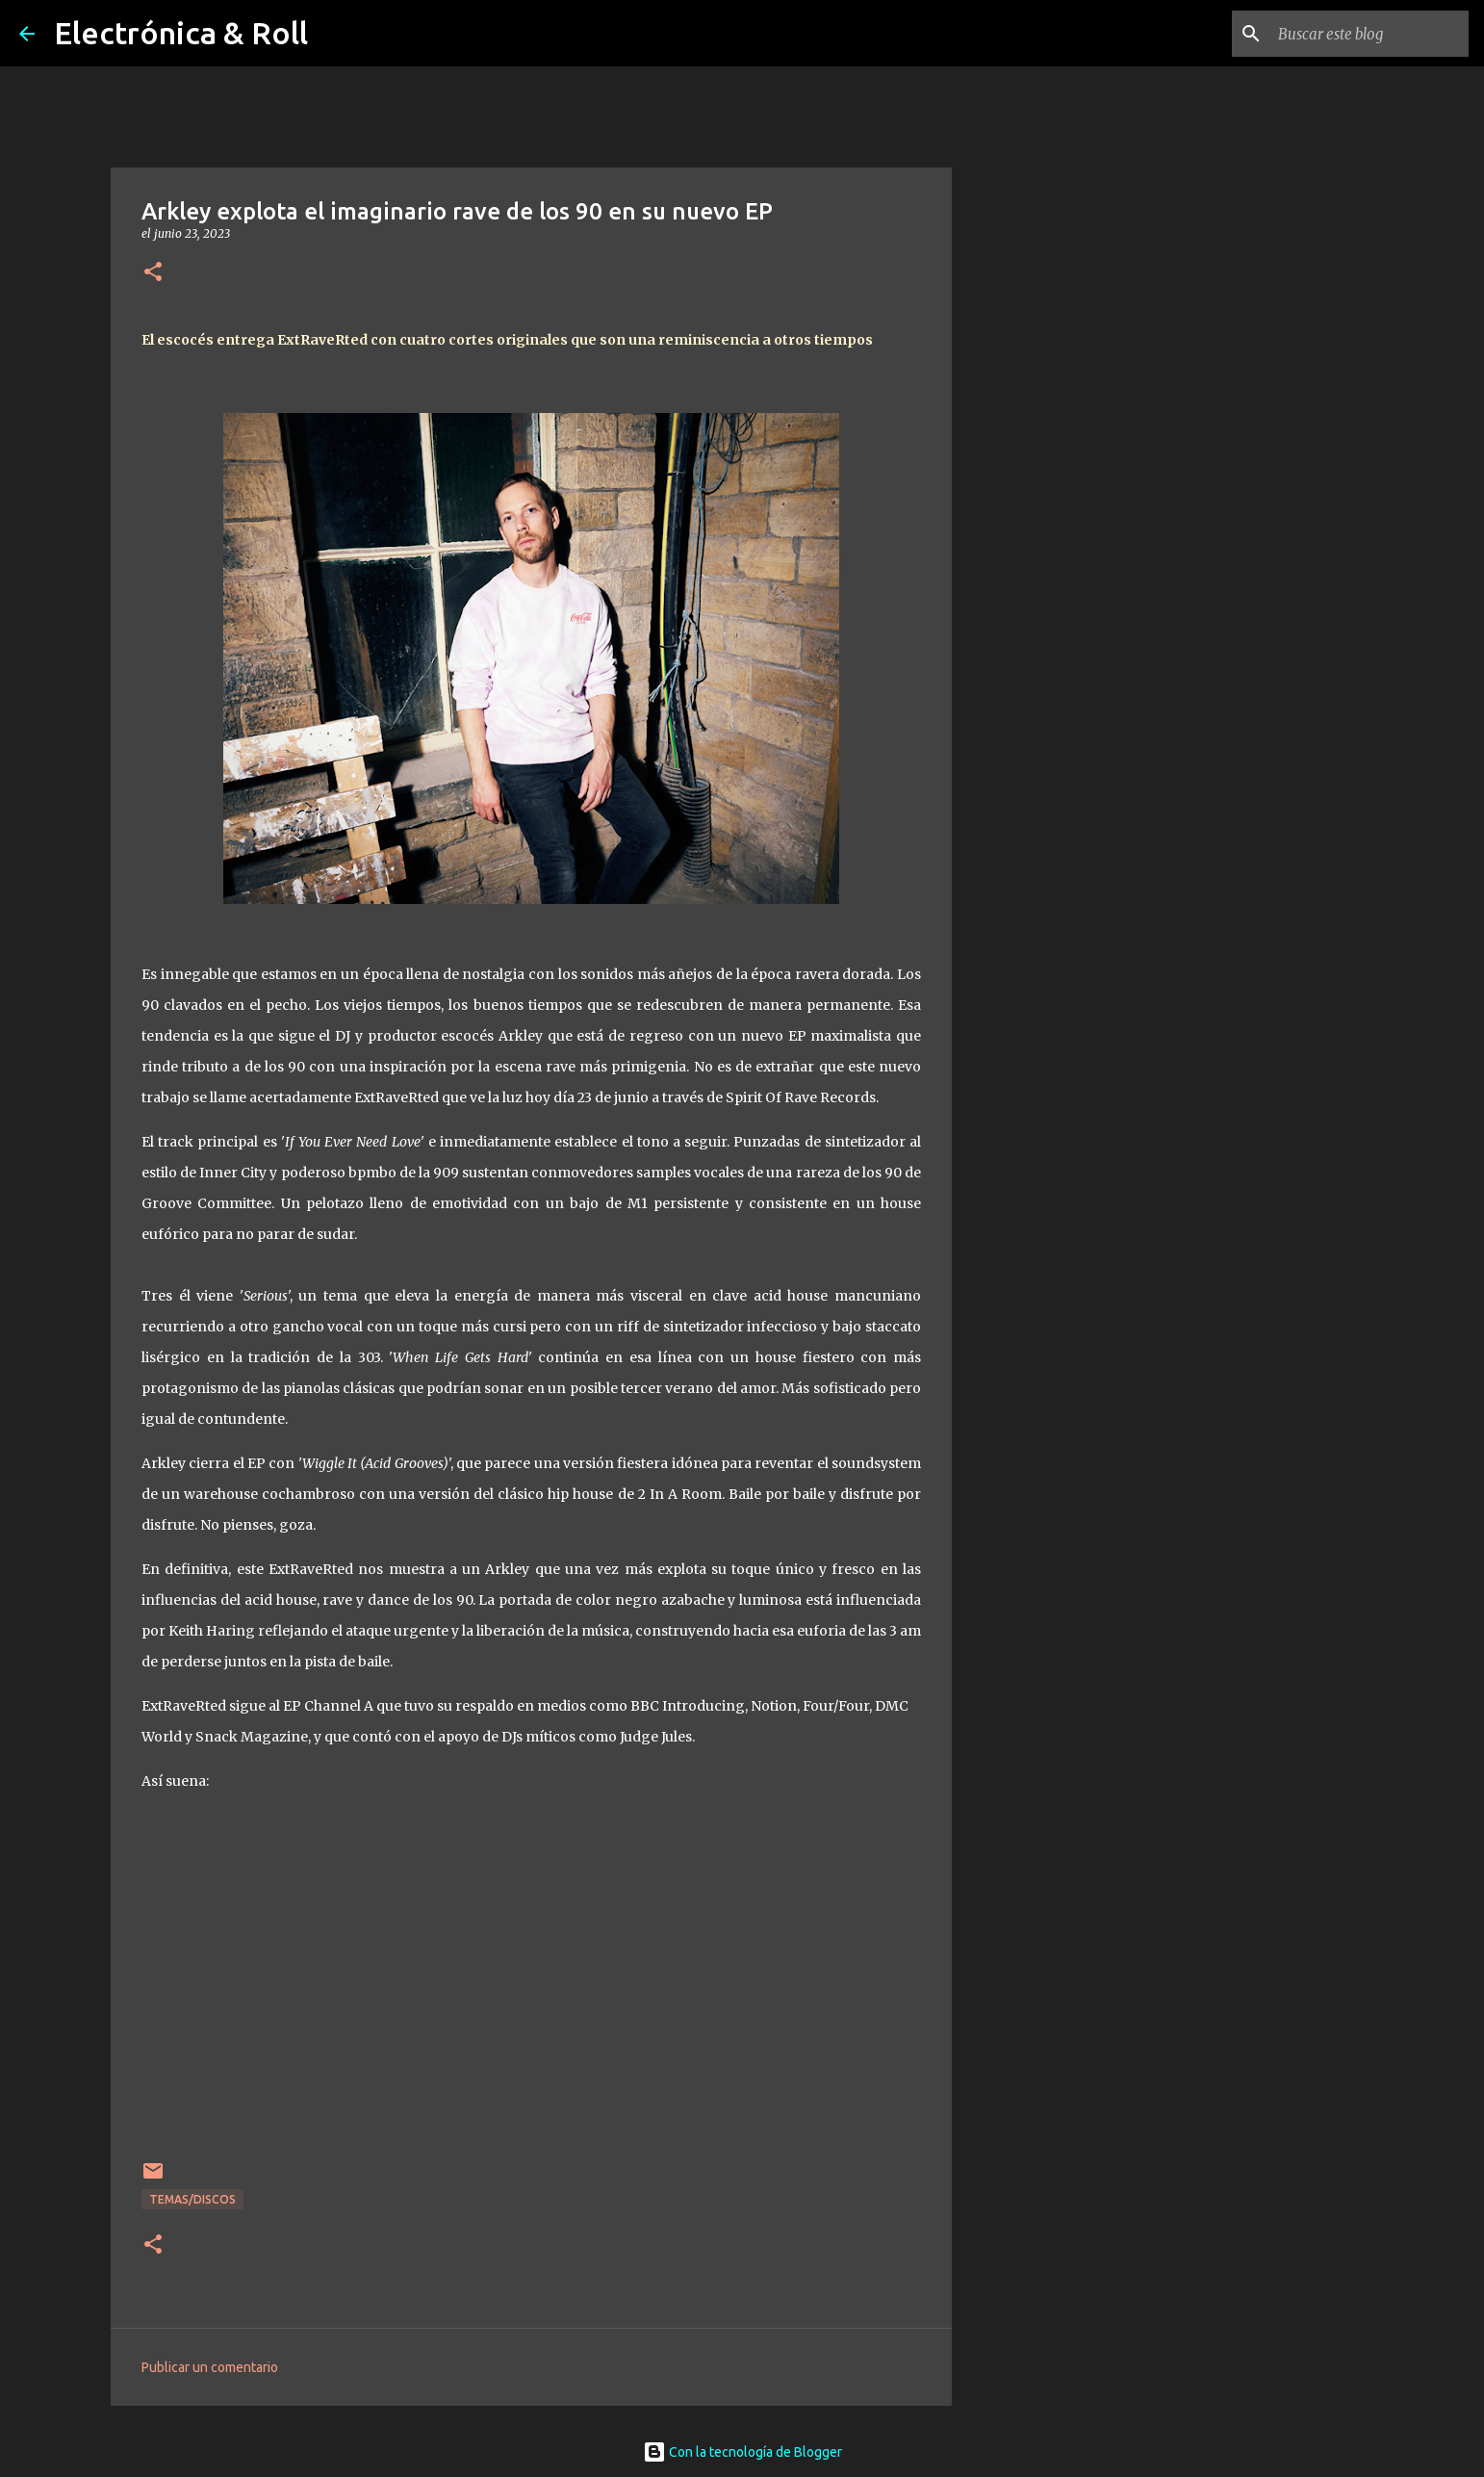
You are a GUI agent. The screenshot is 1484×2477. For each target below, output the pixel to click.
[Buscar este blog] (1368, 34)
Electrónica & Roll (181, 32)
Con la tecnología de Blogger (742, 2452)
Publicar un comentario (209, 2367)
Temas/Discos (192, 2199)
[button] (153, 273)
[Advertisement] (1050, 832)
